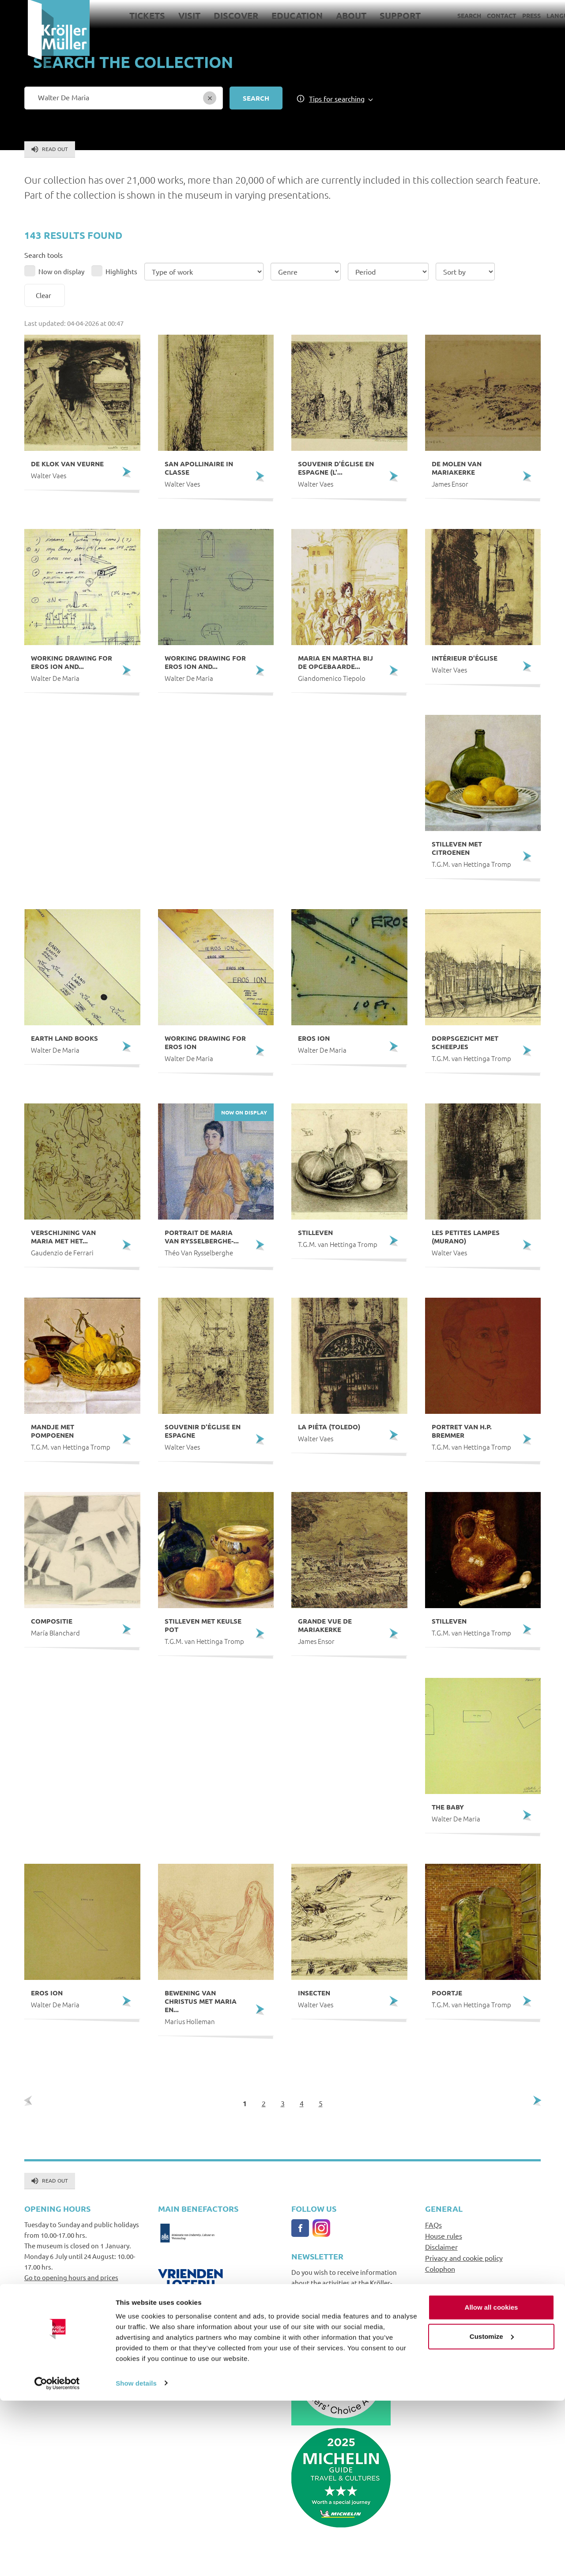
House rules (443, 2235)
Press (503, 15)
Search (441, 15)
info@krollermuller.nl (56, 2364)
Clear (43, 295)
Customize (492, 2512)
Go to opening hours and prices (71, 2277)
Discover (208, 15)
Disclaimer (441, 2246)
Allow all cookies (491, 2483)
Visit (162, 15)
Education (269, 15)
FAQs (433, 2224)
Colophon (440, 2268)
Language (536, 15)
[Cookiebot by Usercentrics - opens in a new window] (57, 2558)
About (323, 15)
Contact (474, 15)
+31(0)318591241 (49, 2374)
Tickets (119, 15)
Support (372, 15)
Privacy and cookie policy (464, 2257)
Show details (136, 2558)
